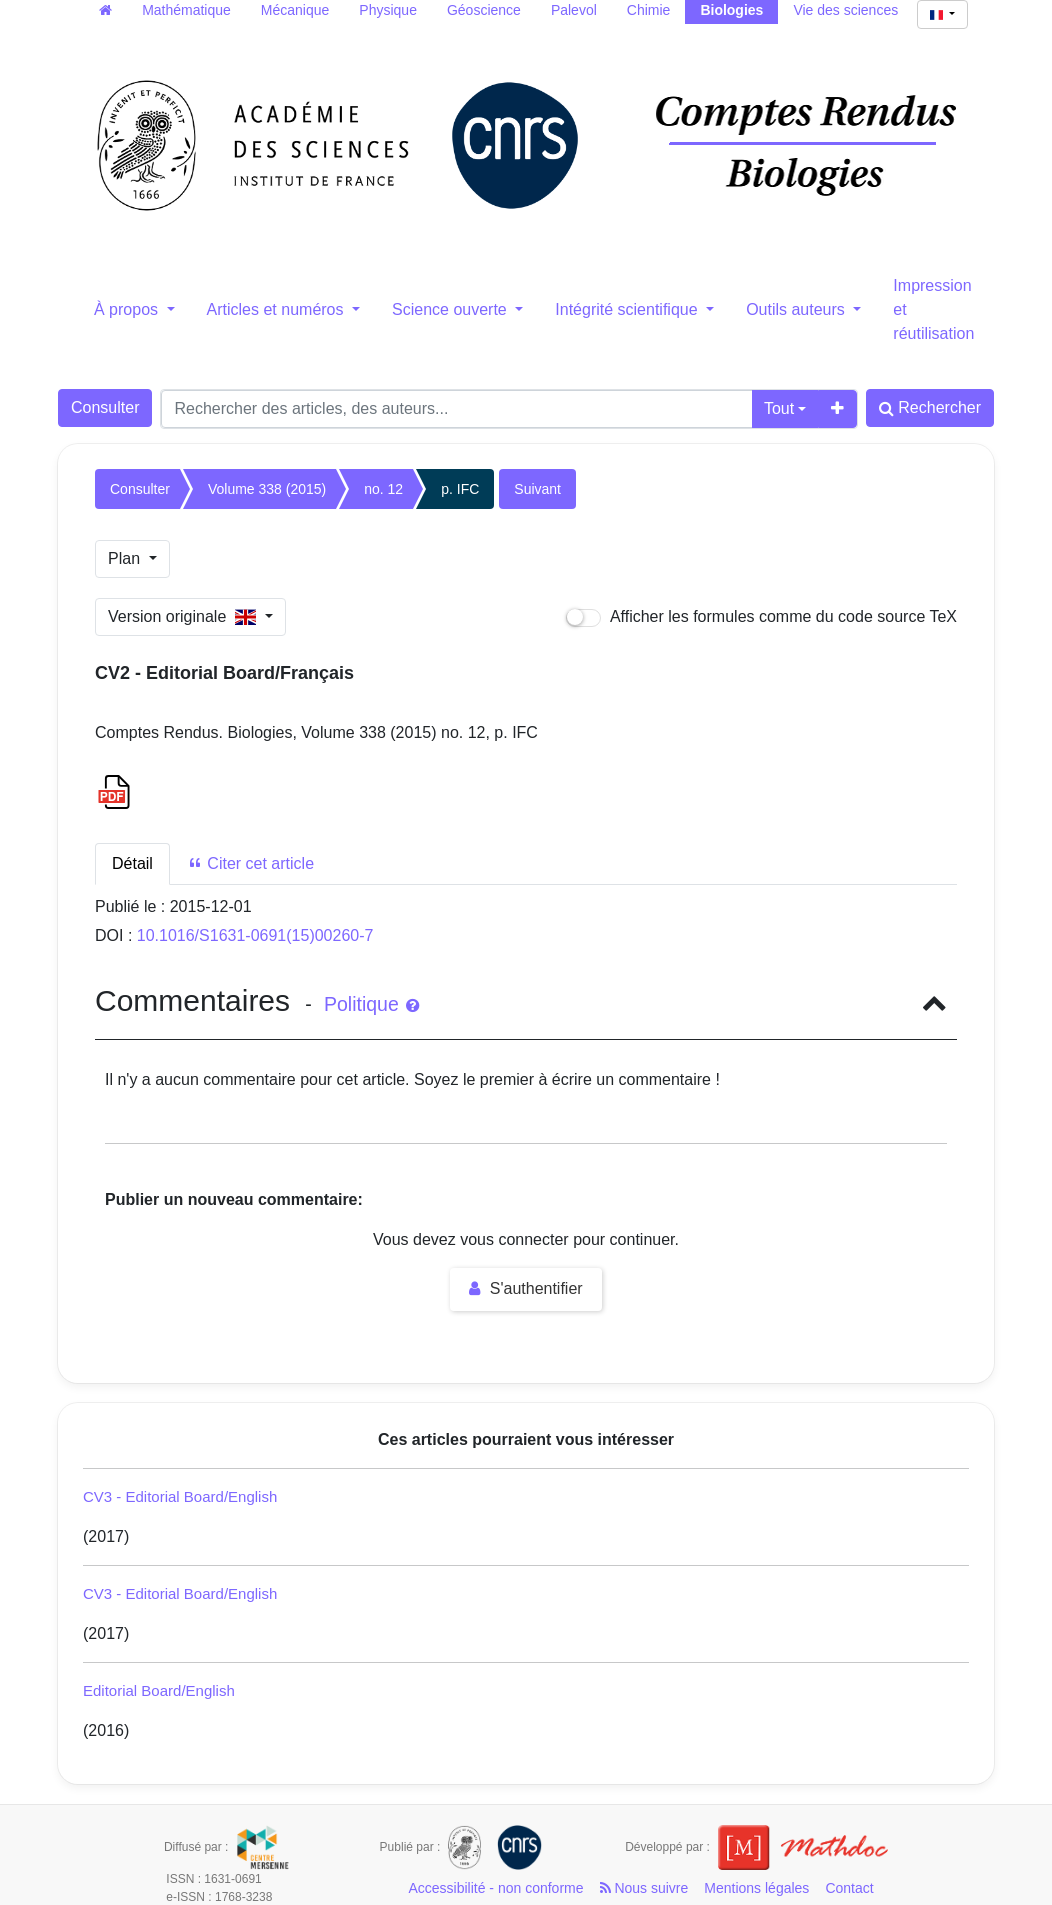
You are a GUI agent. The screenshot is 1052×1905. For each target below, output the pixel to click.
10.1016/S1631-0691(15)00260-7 (255, 935)
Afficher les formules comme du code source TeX (761, 617)
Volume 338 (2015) (267, 489)
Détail (132, 863)
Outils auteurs (797, 309)
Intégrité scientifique (628, 309)
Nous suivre (644, 1888)
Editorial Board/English (159, 1690)
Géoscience (484, 10)
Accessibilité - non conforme (495, 1888)
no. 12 (383, 489)
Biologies (731, 10)
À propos (128, 309)
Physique (388, 10)
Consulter (105, 407)
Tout (779, 408)
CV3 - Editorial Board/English (180, 1496)
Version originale (184, 616)
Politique (371, 1004)
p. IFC (460, 489)
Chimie (649, 10)
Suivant (537, 489)
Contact (849, 1888)
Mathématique (186, 10)
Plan (126, 558)
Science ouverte (451, 309)
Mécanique (295, 10)
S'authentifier (525, 1288)
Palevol (574, 10)
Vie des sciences (845, 10)
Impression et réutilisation (933, 309)
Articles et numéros (277, 309)
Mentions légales (756, 1888)
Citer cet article (250, 863)
